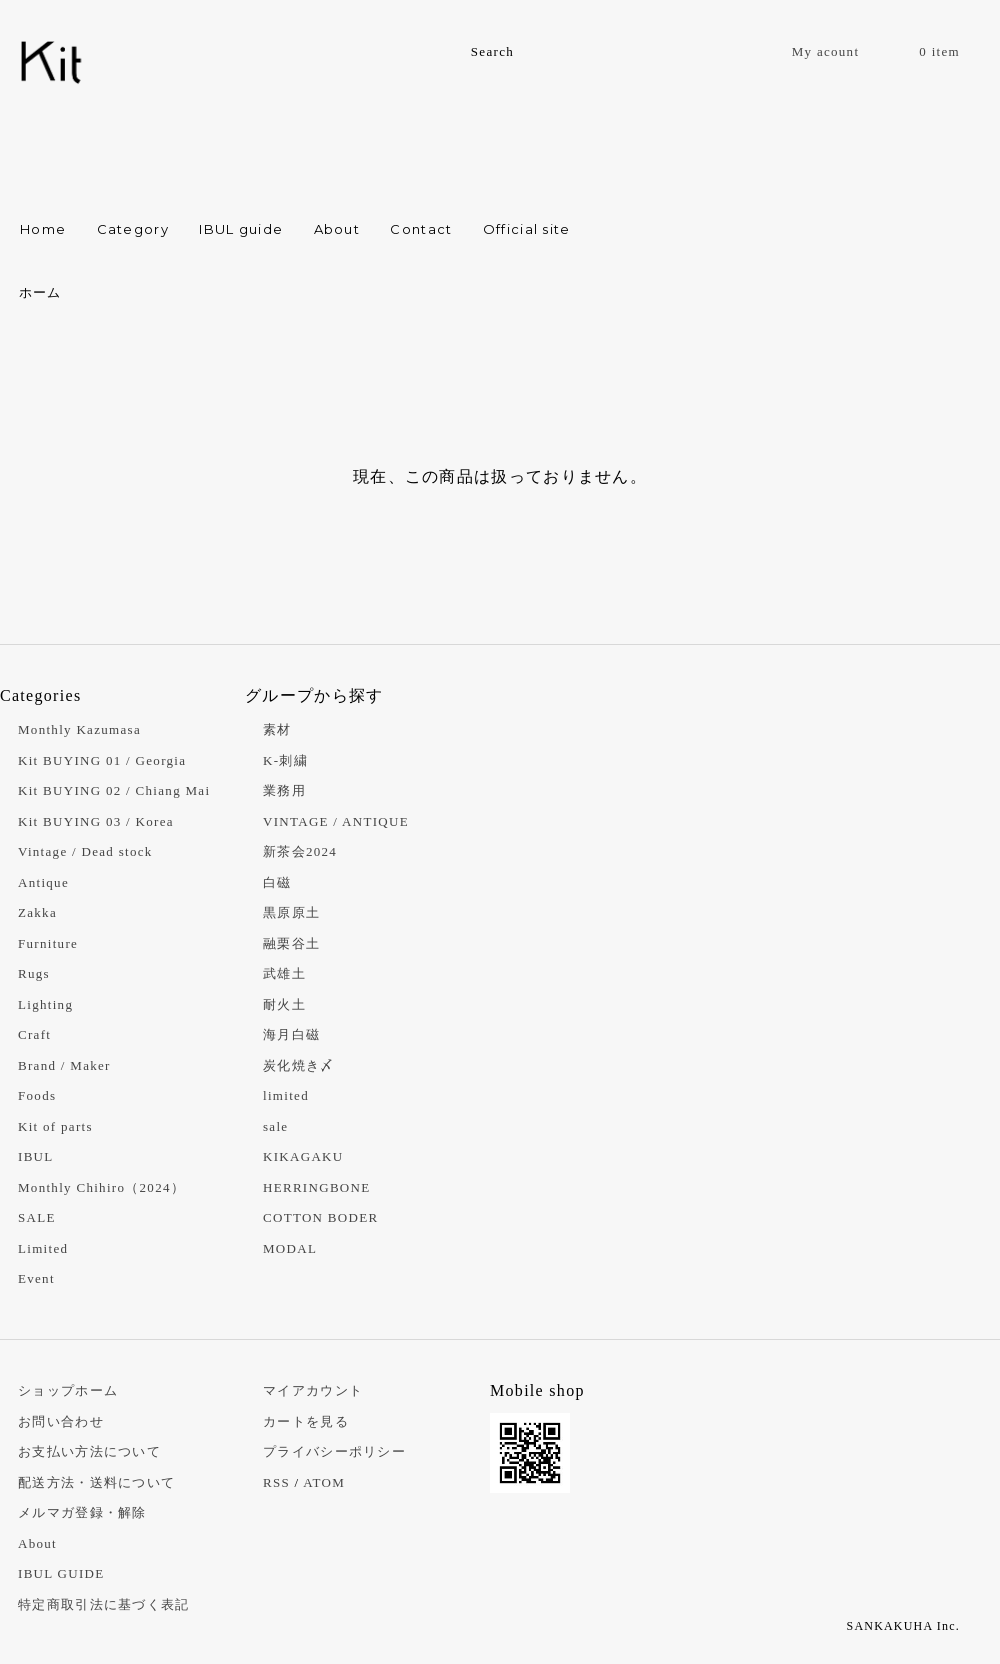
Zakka (37, 912)
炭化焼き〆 (299, 1065)
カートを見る (306, 1421)
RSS (276, 1482)
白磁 (277, 882)
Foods (37, 1095)
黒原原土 (291, 912)
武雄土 (284, 973)
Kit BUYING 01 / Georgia (102, 760)
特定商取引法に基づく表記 (104, 1604)
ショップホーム (68, 1390)
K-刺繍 (285, 760)
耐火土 (284, 1004)
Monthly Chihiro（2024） (101, 1187)
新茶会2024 (300, 851)
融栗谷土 (291, 943)
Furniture (48, 943)
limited (286, 1095)
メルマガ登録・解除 (82, 1512)
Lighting (45, 1004)
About (337, 229)
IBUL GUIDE (61, 1573)
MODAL (290, 1248)
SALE (37, 1217)
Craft (34, 1034)
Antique (43, 882)
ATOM (324, 1482)
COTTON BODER (320, 1217)
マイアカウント (313, 1390)
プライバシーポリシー (334, 1451)
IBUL (36, 1156)
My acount (826, 51)
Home (43, 229)
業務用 (284, 790)
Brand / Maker (64, 1065)
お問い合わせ (61, 1421)
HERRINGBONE (316, 1187)
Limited (43, 1248)
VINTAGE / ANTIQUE (336, 821)
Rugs (34, 973)
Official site (527, 229)
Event (36, 1278)
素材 (277, 729)
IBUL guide (241, 229)
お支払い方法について (89, 1451)
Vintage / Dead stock (85, 851)
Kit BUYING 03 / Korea (96, 821)
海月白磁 (291, 1034)
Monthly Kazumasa (79, 729)
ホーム (40, 292)
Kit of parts (55, 1126)
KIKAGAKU (303, 1156)
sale (275, 1126)
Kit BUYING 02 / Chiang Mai (114, 790)
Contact (421, 229)
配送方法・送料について (96, 1482)
